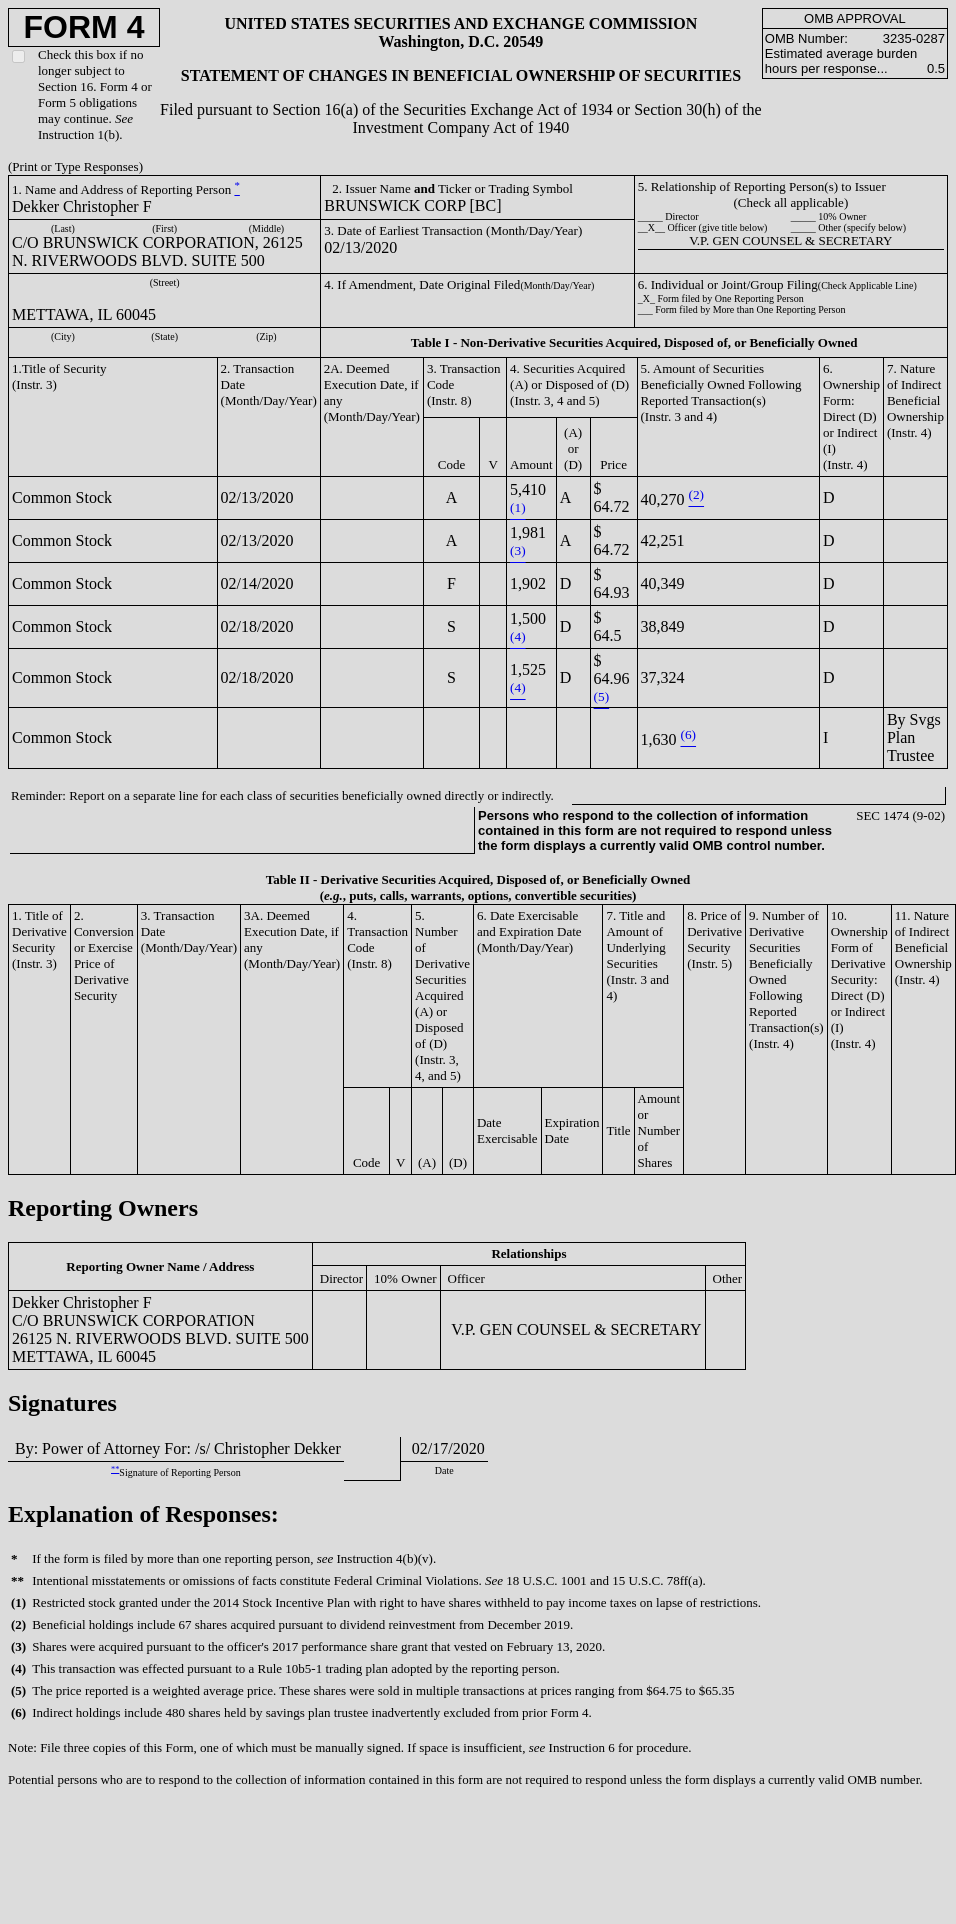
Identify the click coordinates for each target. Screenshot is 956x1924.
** (115, 1469)
